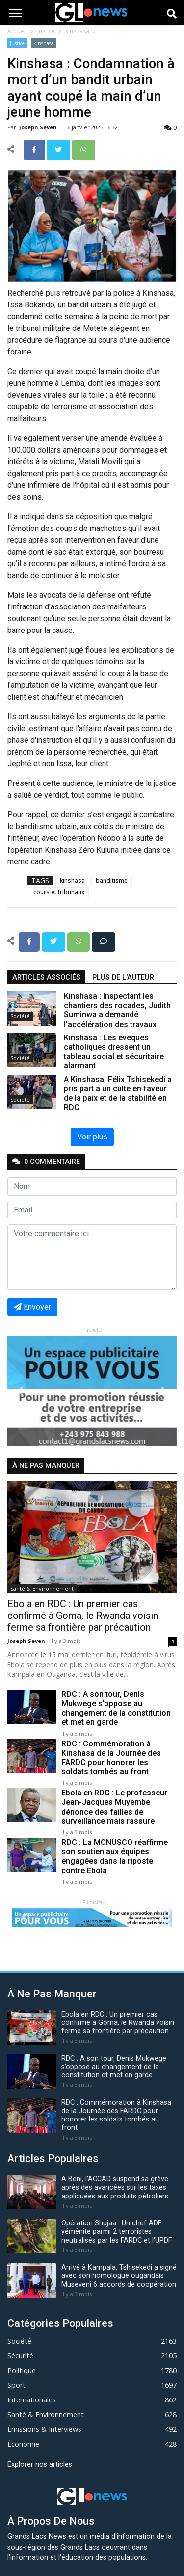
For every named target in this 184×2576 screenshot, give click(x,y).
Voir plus (92, 1136)
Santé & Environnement (42, 1588)
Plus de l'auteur (123, 977)
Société (20, 1016)
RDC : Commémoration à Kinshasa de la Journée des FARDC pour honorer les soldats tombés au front (111, 1758)
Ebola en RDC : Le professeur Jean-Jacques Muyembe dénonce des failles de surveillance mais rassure (114, 1807)
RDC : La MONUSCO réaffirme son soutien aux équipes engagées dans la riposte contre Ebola (114, 1856)
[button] (20, 1391)
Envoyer (32, 1307)
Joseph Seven (38, 127)
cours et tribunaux (58, 892)
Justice (46, 31)
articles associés (46, 977)
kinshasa (77, 31)
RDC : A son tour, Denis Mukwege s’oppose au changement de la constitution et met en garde (116, 1708)
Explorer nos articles (39, 2464)
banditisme (112, 880)
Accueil (17, 31)
